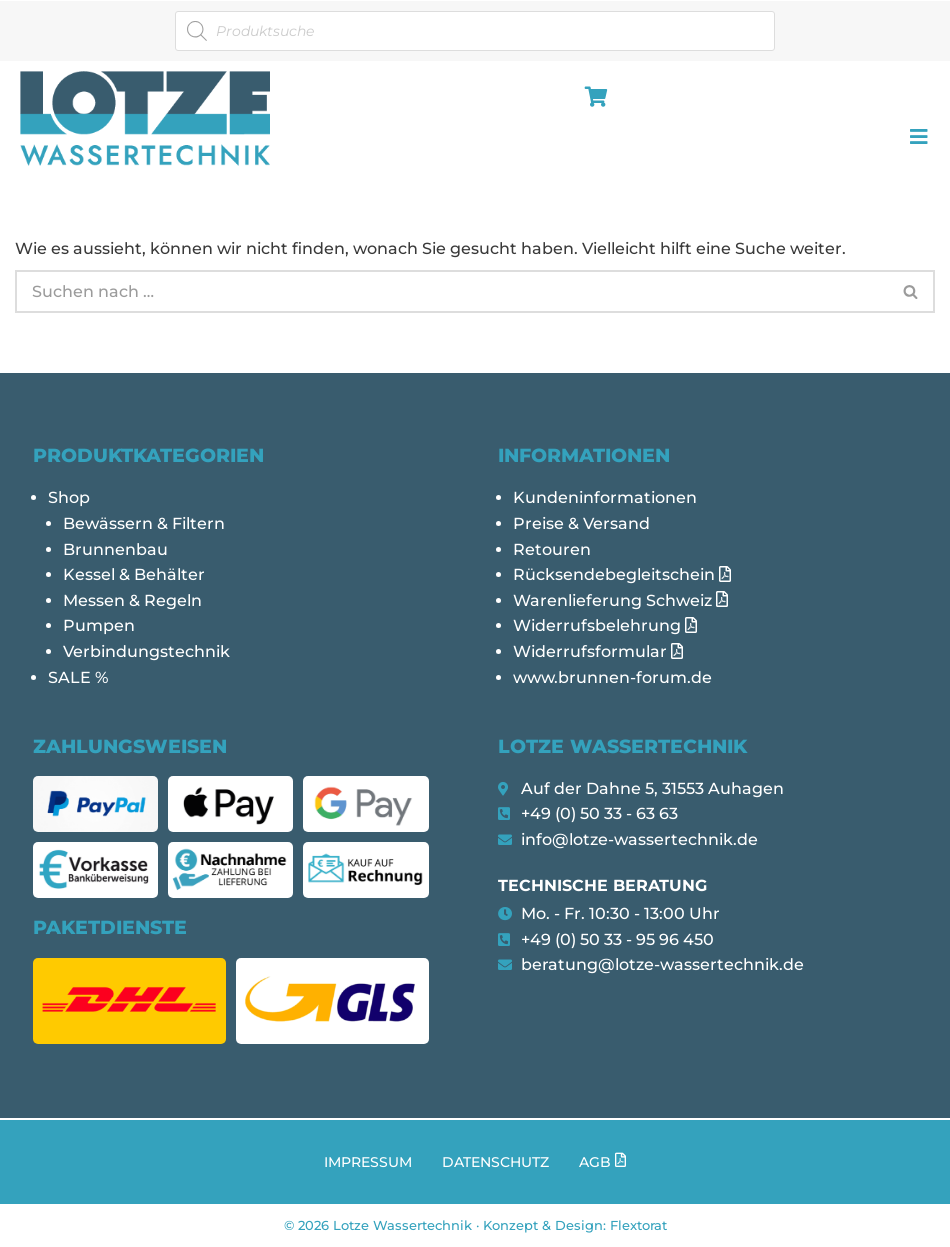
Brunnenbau (115, 549)
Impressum (368, 1162)
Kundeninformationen (605, 497)
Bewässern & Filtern (144, 523)
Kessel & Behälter (134, 574)
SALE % (78, 677)
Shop (69, 497)
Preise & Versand (581, 523)
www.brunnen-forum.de (612, 677)
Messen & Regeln (132, 600)
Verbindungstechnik (146, 651)
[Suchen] (451, 291)
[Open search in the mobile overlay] (475, 31)
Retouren (552, 549)
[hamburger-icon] (592, 99)
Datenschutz (495, 1162)
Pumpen (99, 625)
